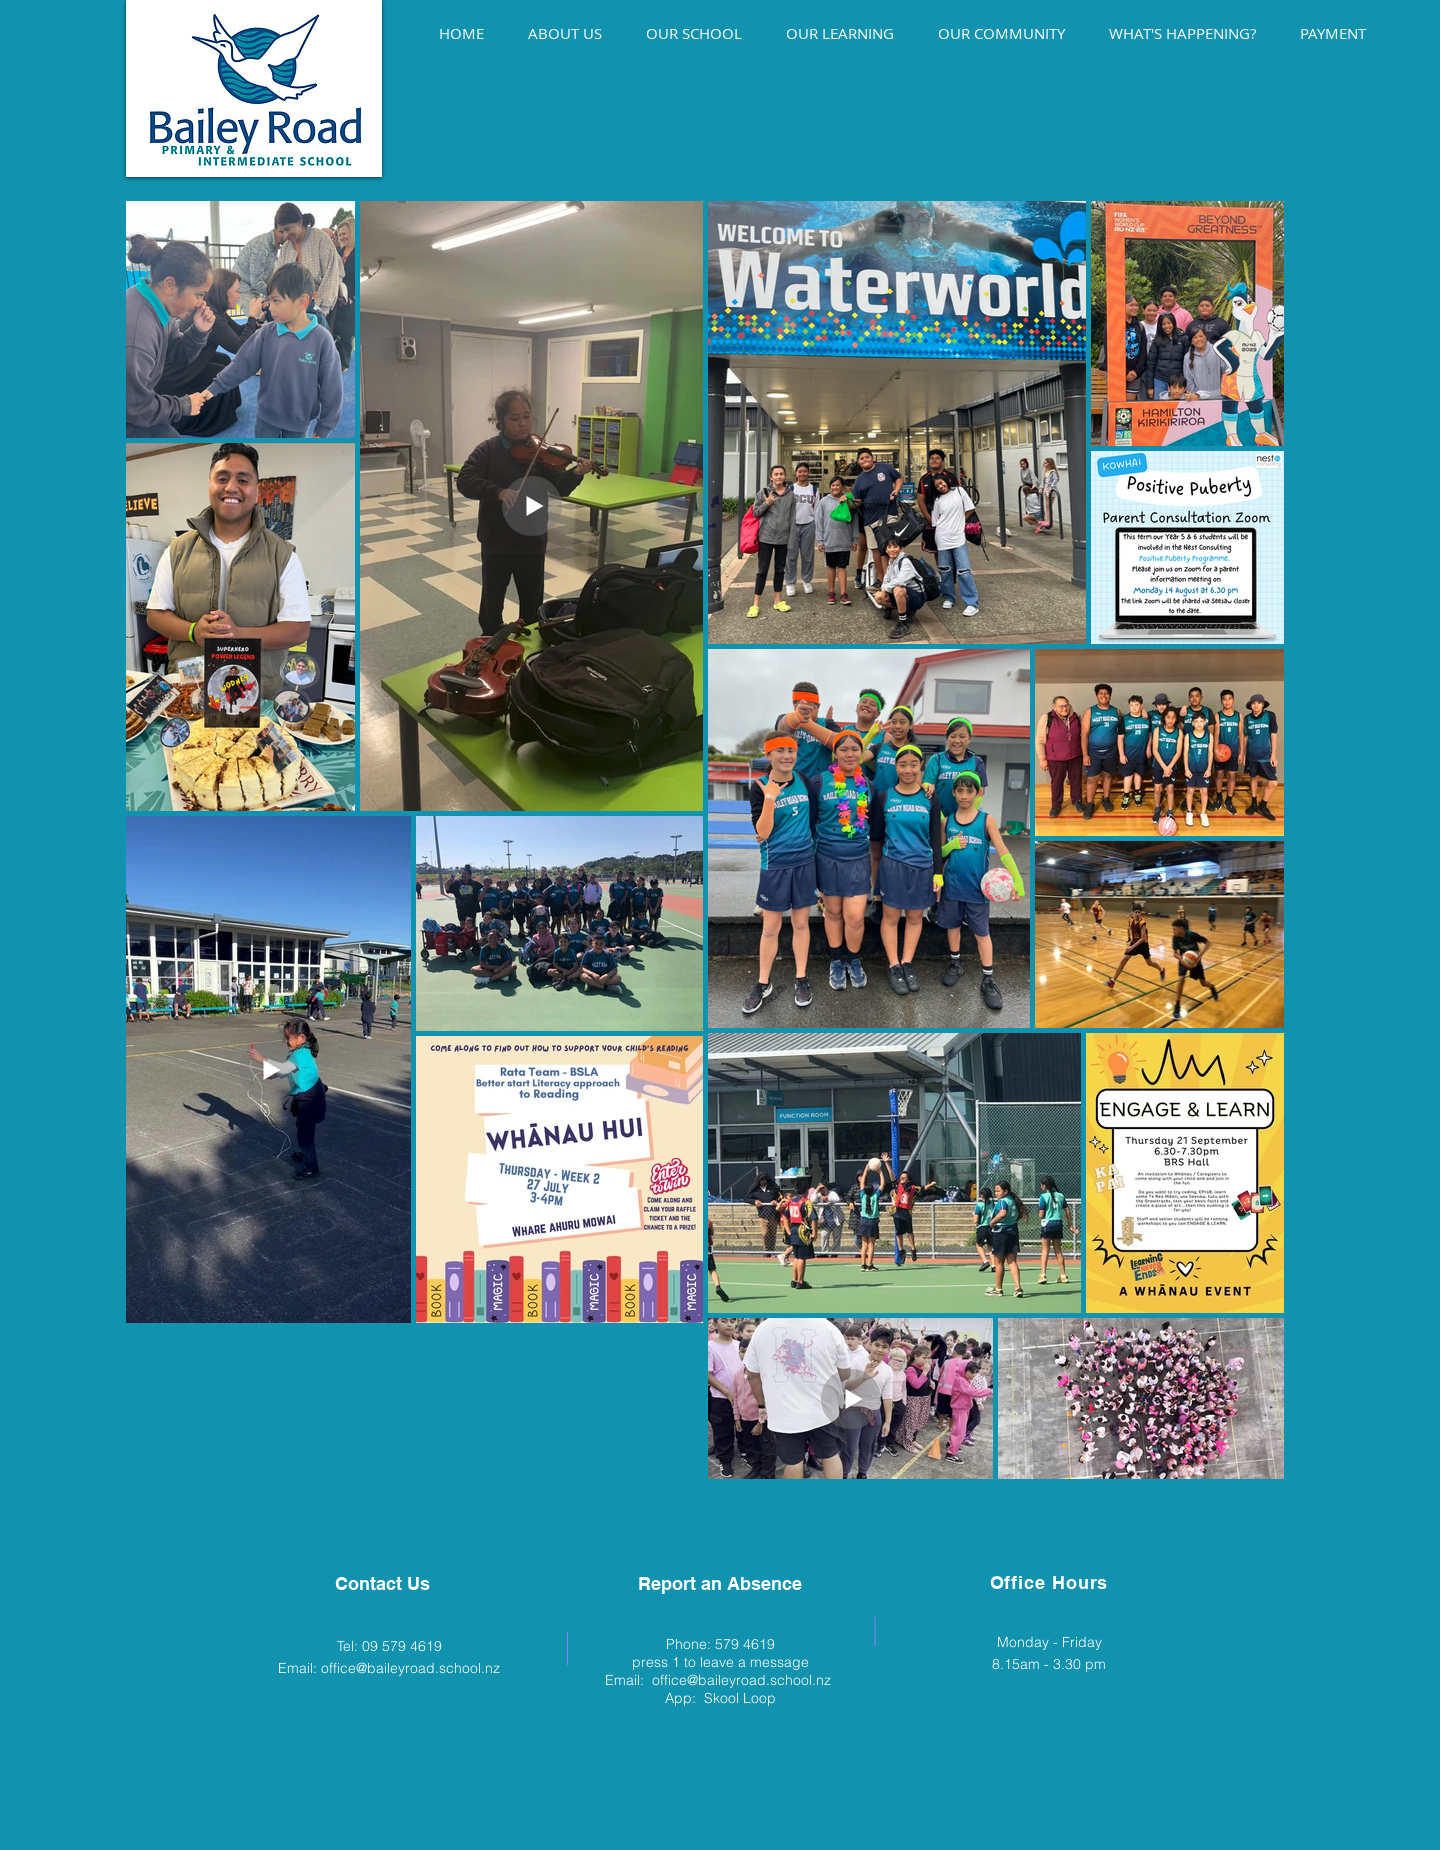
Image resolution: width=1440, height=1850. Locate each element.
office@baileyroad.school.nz (410, 1668)
